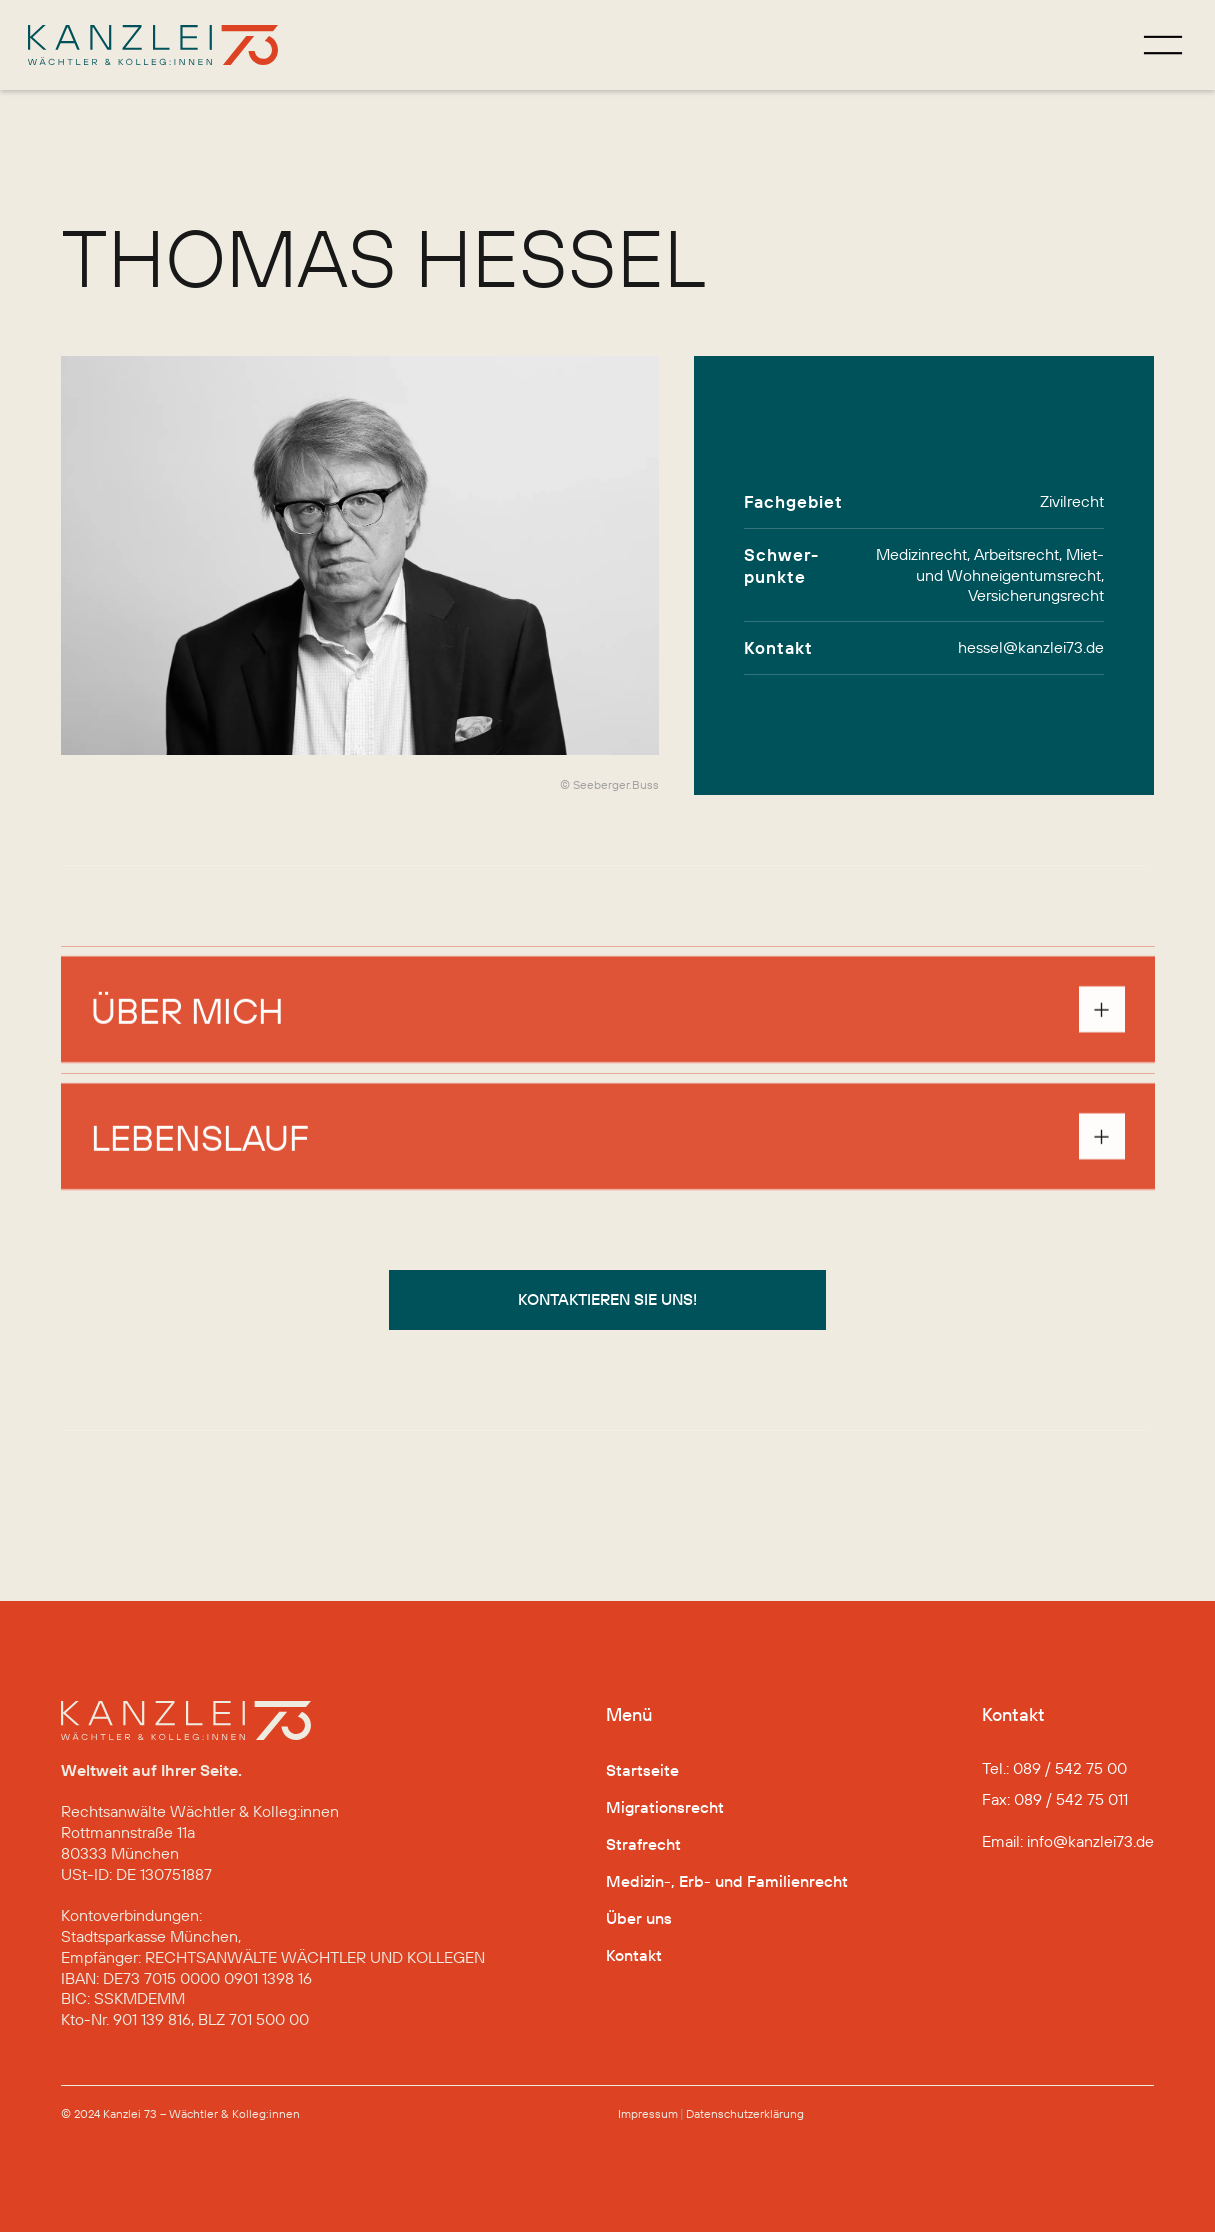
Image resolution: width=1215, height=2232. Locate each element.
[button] (608, 1019)
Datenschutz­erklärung (745, 2113)
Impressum (648, 2113)
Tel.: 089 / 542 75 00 (1054, 1768)
